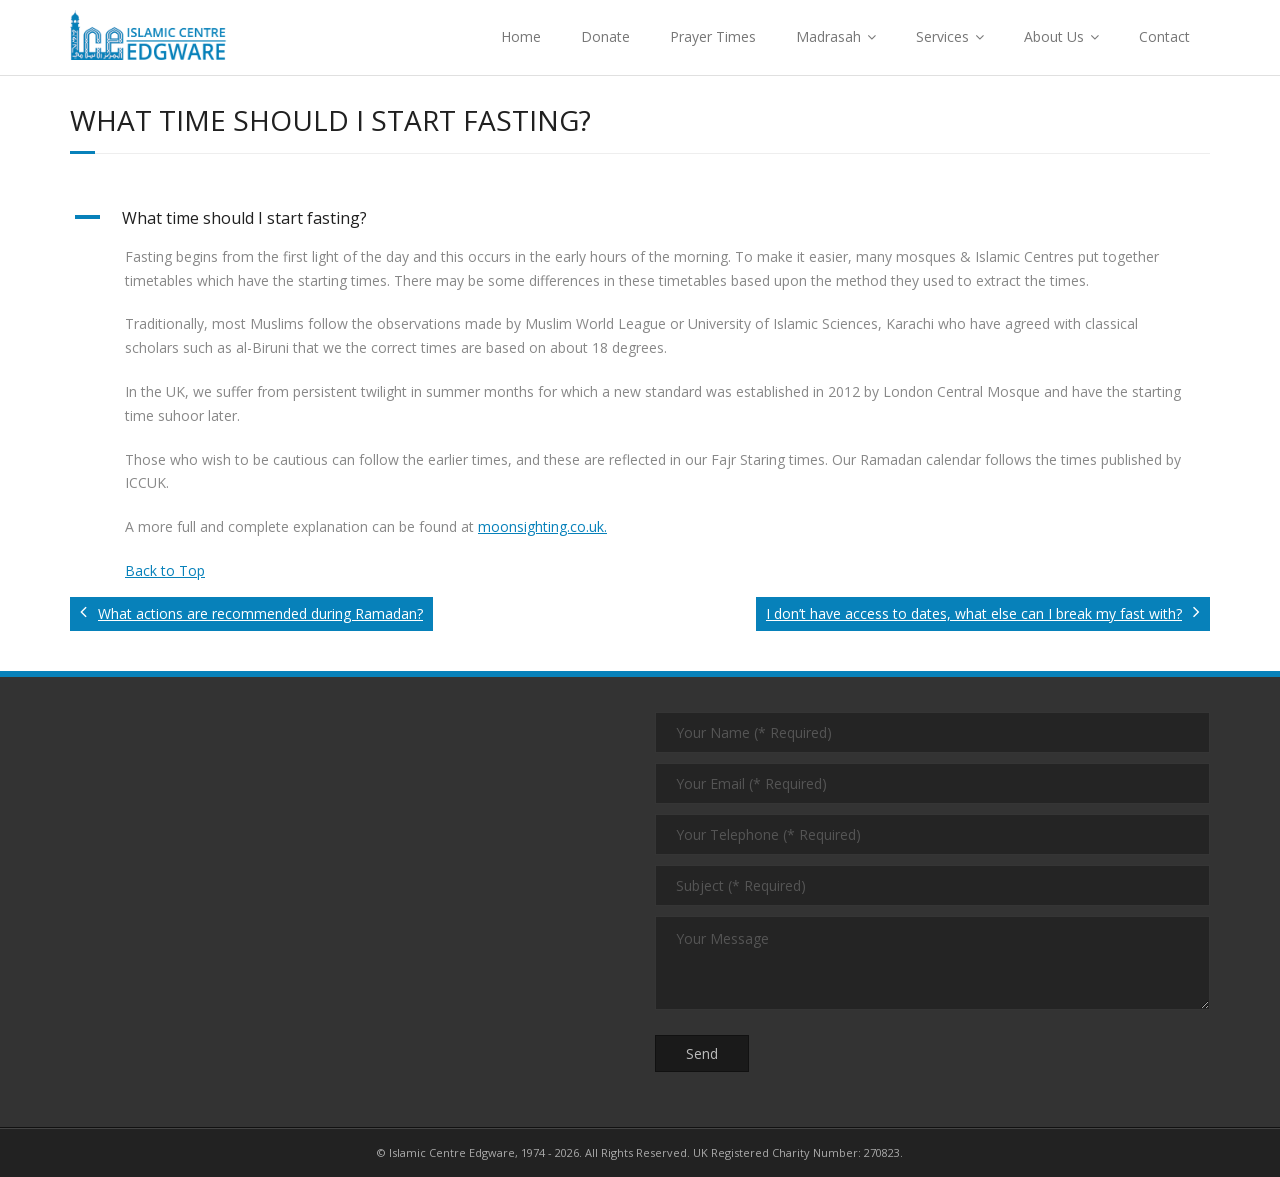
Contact (1164, 36)
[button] (640, 218)
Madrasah (828, 36)
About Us (1054, 36)
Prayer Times (713, 36)
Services (942, 36)
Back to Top (165, 570)
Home (521, 36)
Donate (605, 36)
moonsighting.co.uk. (542, 526)
